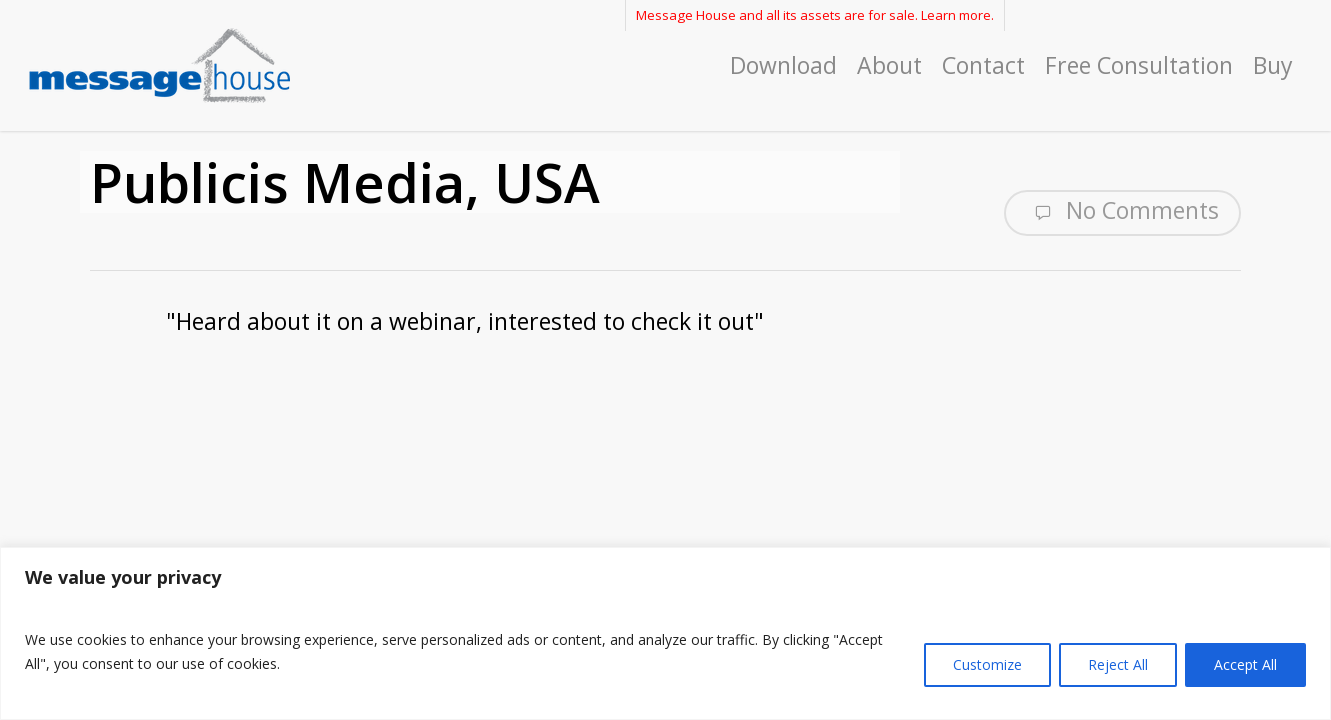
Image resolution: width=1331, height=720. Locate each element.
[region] (665, 633)
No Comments (1122, 211)
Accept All (1245, 664)
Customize (987, 664)
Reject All (1118, 664)
